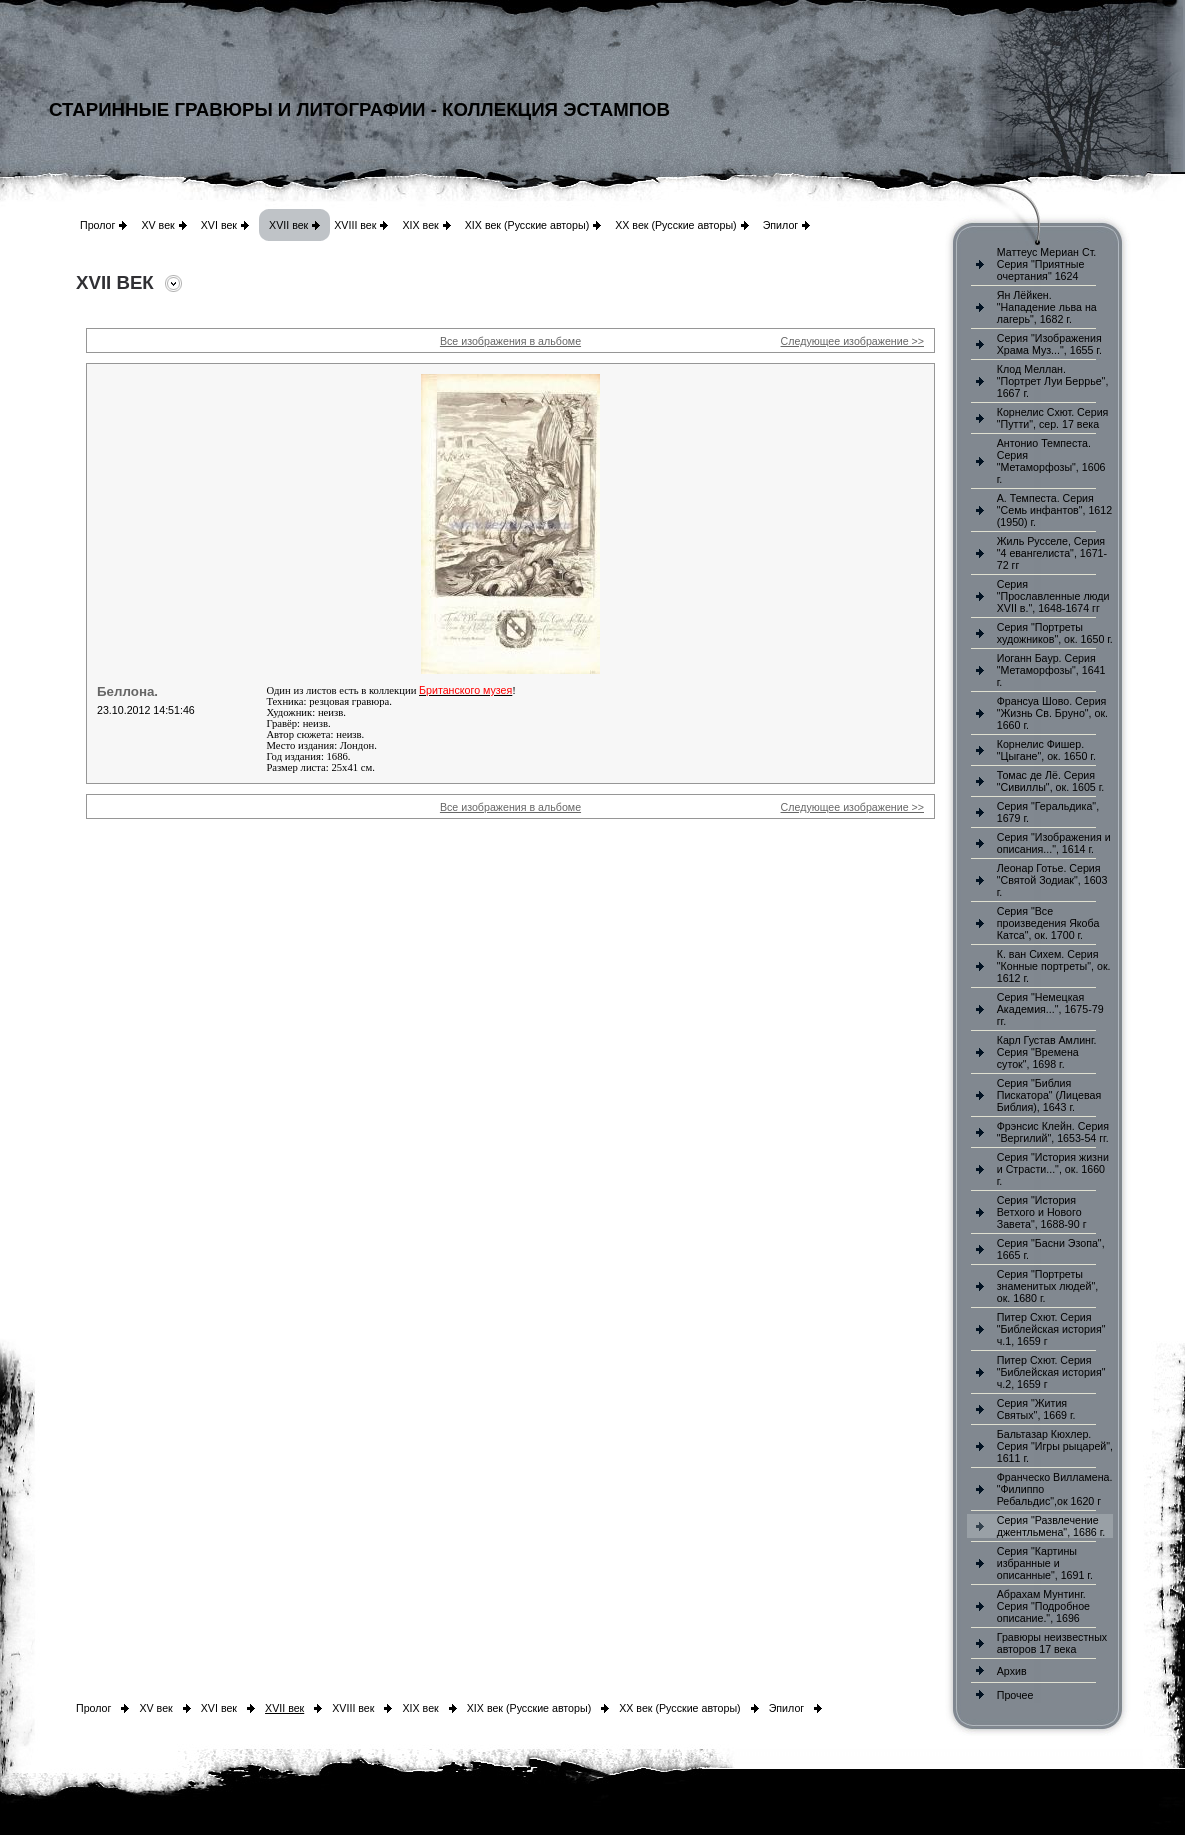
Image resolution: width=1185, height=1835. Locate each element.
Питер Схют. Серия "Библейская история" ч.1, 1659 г (1051, 1329)
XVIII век (355, 225)
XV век (157, 225)
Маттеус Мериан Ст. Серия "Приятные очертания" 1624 (1047, 264)
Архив (1012, 1671)
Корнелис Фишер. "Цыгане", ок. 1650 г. (1046, 750)
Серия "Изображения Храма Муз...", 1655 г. (1049, 344)
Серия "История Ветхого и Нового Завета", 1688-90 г (1042, 1212)
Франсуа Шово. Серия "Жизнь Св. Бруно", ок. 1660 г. (1052, 713)
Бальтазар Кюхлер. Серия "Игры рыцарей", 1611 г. (1055, 1446)
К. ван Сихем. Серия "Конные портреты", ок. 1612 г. (1054, 966)
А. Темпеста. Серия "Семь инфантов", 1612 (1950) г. (1054, 510)
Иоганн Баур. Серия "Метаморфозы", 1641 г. (1051, 670)
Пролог (97, 225)
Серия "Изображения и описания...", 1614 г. (1054, 843)
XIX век (420, 225)
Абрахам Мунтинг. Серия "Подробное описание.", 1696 (1043, 1606)
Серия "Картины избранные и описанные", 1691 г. (1045, 1563)
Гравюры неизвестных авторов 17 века (1052, 1643)
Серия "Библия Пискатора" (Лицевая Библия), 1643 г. (1049, 1095)
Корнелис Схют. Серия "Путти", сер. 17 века (1053, 418)
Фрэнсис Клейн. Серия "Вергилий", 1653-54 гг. (1053, 1132)
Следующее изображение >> (852, 341)
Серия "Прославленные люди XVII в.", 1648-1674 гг (1053, 596)
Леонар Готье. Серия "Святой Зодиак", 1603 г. (1052, 880)
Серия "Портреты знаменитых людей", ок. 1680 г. (1047, 1286)
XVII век (288, 225)
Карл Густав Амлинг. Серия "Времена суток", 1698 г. (1047, 1052)
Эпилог (781, 225)
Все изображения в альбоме (510, 341)
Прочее (1015, 1695)
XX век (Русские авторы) (675, 225)
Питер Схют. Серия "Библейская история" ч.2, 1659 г (1051, 1372)
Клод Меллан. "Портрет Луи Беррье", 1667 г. (1053, 381)
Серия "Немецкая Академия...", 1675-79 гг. (1050, 1009)
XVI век (219, 225)
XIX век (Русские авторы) (527, 225)
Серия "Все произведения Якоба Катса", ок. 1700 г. (1048, 923)
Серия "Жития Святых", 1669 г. (1036, 1409)
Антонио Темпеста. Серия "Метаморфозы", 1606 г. (1051, 461)
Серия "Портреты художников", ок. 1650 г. (1055, 633)
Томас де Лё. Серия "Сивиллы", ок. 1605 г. (1051, 781)
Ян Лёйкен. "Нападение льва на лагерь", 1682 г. (1047, 307)
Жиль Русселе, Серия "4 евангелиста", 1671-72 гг (1052, 553)
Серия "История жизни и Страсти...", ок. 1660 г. (1053, 1169)
